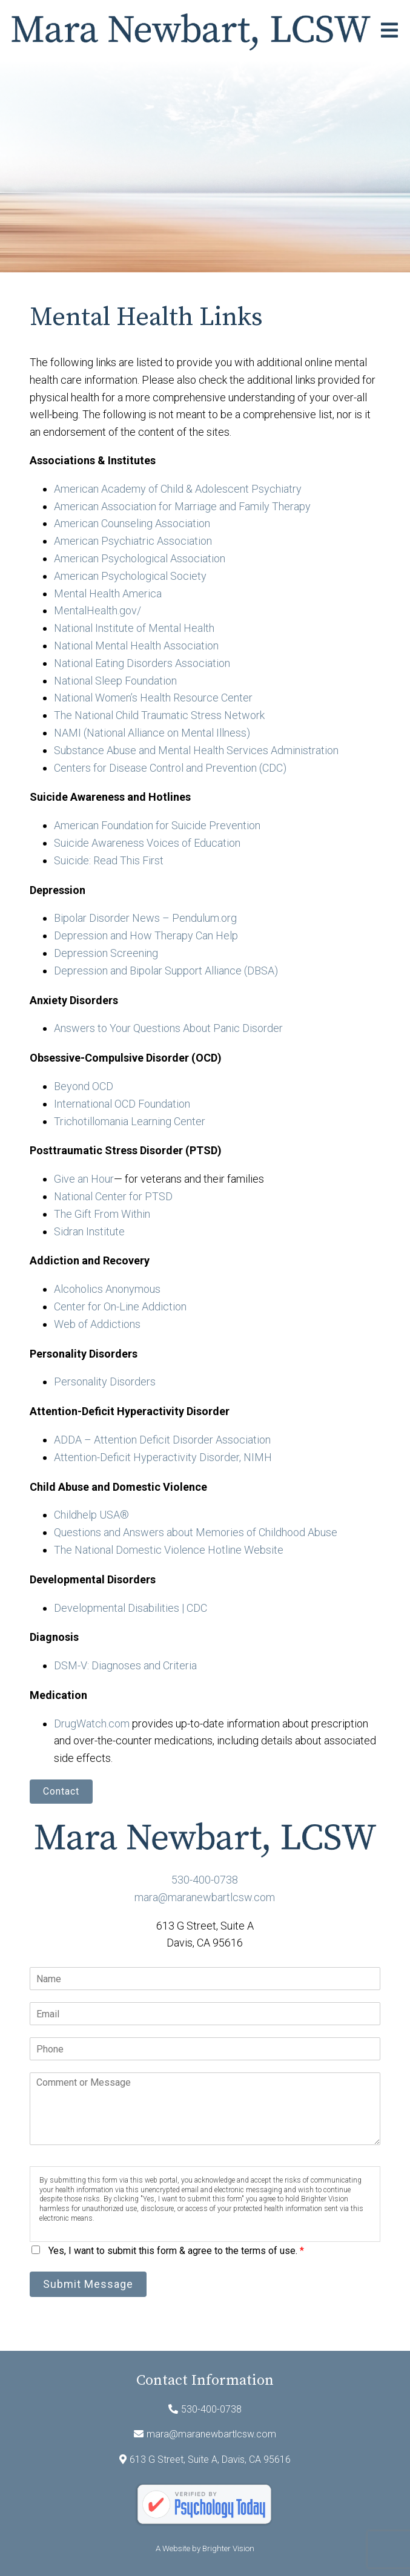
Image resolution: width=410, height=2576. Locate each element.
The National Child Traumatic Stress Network (159, 715)
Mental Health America (108, 593)
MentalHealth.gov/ (97, 610)
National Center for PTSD (114, 1196)
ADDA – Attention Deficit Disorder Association (162, 1439)
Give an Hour (84, 1178)
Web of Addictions (97, 1324)
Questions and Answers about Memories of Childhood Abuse (195, 1532)
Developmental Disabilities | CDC (130, 1608)
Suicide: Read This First (109, 860)
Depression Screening (106, 953)
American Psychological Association (139, 558)
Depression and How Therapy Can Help (146, 935)
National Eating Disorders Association (142, 663)
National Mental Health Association (136, 645)
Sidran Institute (89, 1231)
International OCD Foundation (122, 1103)
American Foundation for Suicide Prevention (157, 825)
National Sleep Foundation (115, 680)
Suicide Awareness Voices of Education (147, 842)
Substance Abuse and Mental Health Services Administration (196, 750)
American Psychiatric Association (133, 540)
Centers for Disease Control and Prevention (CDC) (170, 767)
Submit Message (88, 2284)
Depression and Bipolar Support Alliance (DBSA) (166, 970)
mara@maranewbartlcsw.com (204, 1897)
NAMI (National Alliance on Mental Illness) (152, 732)
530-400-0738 (204, 1879)
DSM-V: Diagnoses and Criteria (125, 1665)
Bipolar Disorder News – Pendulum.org (145, 918)
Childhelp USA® (91, 1514)
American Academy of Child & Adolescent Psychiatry (178, 488)
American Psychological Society (130, 576)
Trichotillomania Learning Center (129, 1121)
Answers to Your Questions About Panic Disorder (169, 1028)
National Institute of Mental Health (134, 628)
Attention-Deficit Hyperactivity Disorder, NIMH (163, 1457)
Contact (61, 1791)
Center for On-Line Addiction (120, 1306)
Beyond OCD (83, 1086)
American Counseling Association (132, 523)
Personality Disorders (105, 1381)
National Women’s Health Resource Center (153, 697)
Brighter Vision (228, 2548)
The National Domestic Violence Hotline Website (168, 1549)
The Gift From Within (102, 1214)
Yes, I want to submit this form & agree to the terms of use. (176, 2250)
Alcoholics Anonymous (107, 1289)
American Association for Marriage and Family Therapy (182, 506)
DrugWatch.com (92, 1723)
